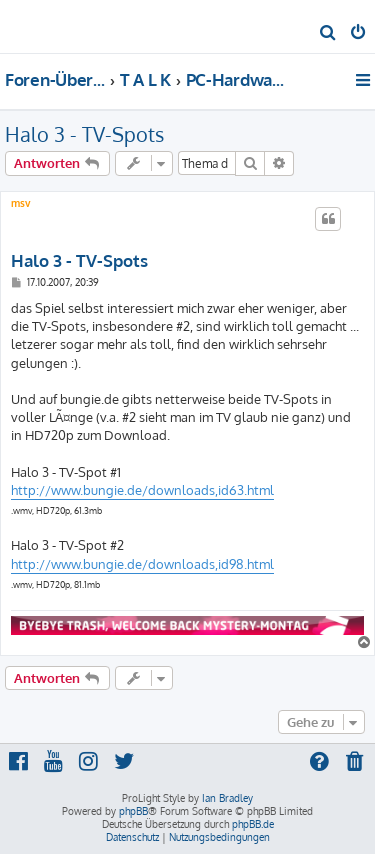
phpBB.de (253, 824)
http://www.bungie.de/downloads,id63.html (142, 490)
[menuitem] (328, 34)
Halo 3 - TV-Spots (84, 134)
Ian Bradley (227, 798)
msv (21, 203)
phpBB (133, 811)
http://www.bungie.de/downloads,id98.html (142, 564)
